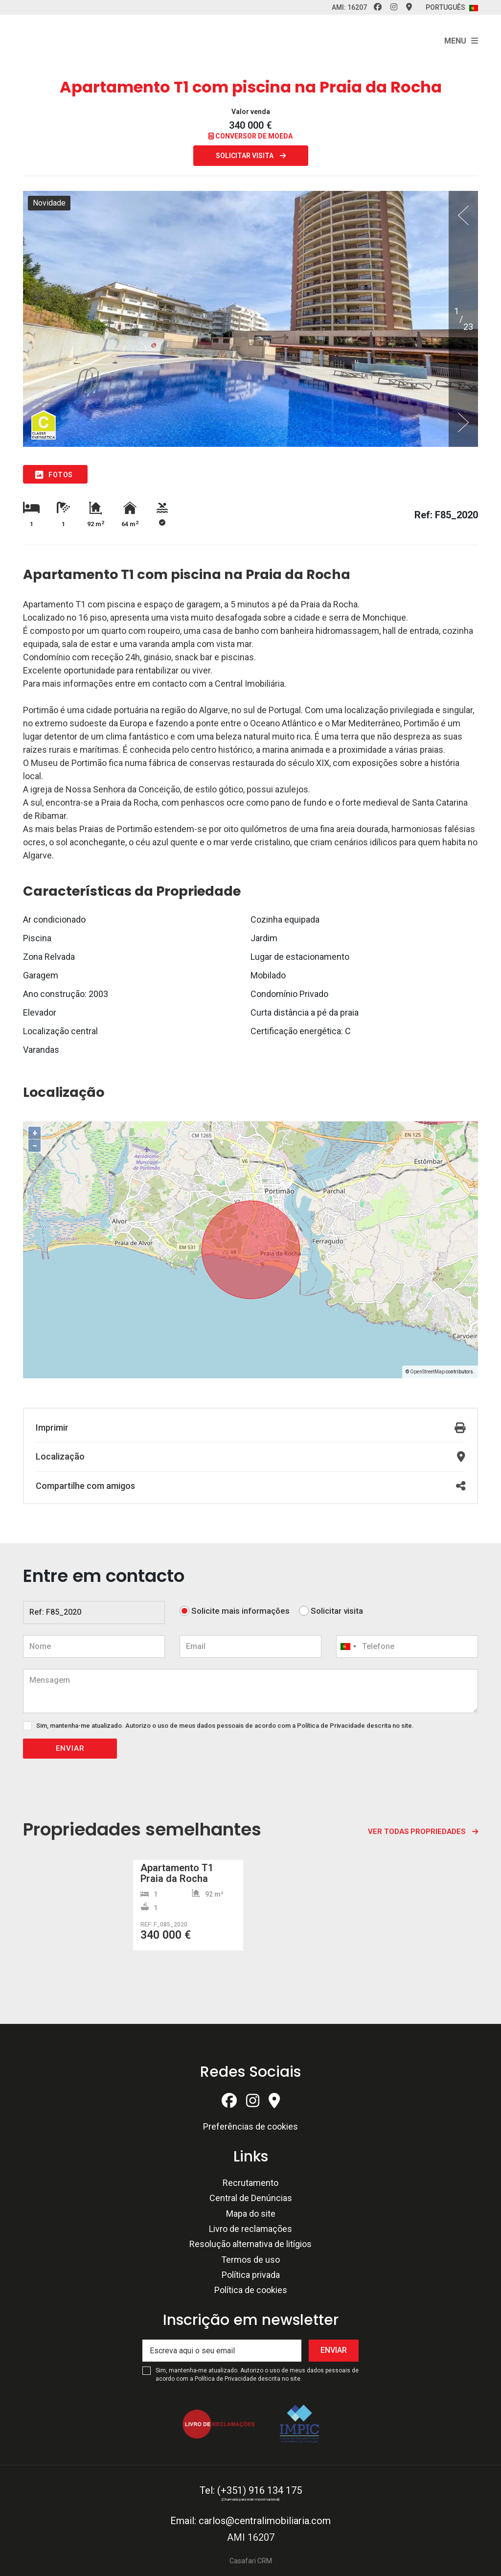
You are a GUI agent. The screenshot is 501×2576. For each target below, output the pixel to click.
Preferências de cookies (250, 2126)
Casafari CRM (250, 2561)
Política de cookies (250, 2290)
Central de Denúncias (250, 2198)
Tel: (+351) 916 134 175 (251, 2490)
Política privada (251, 2275)
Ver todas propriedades (416, 1831)
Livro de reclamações (250, 2229)
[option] (250, 319)
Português (452, 7)
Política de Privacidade (331, 1725)
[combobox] (407, 1646)
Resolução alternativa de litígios (250, 2244)
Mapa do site (250, 2213)
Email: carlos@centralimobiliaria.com (250, 2521)
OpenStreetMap (427, 1371)
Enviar (70, 1748)
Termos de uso (250, 2259)
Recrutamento (250, 2183)
